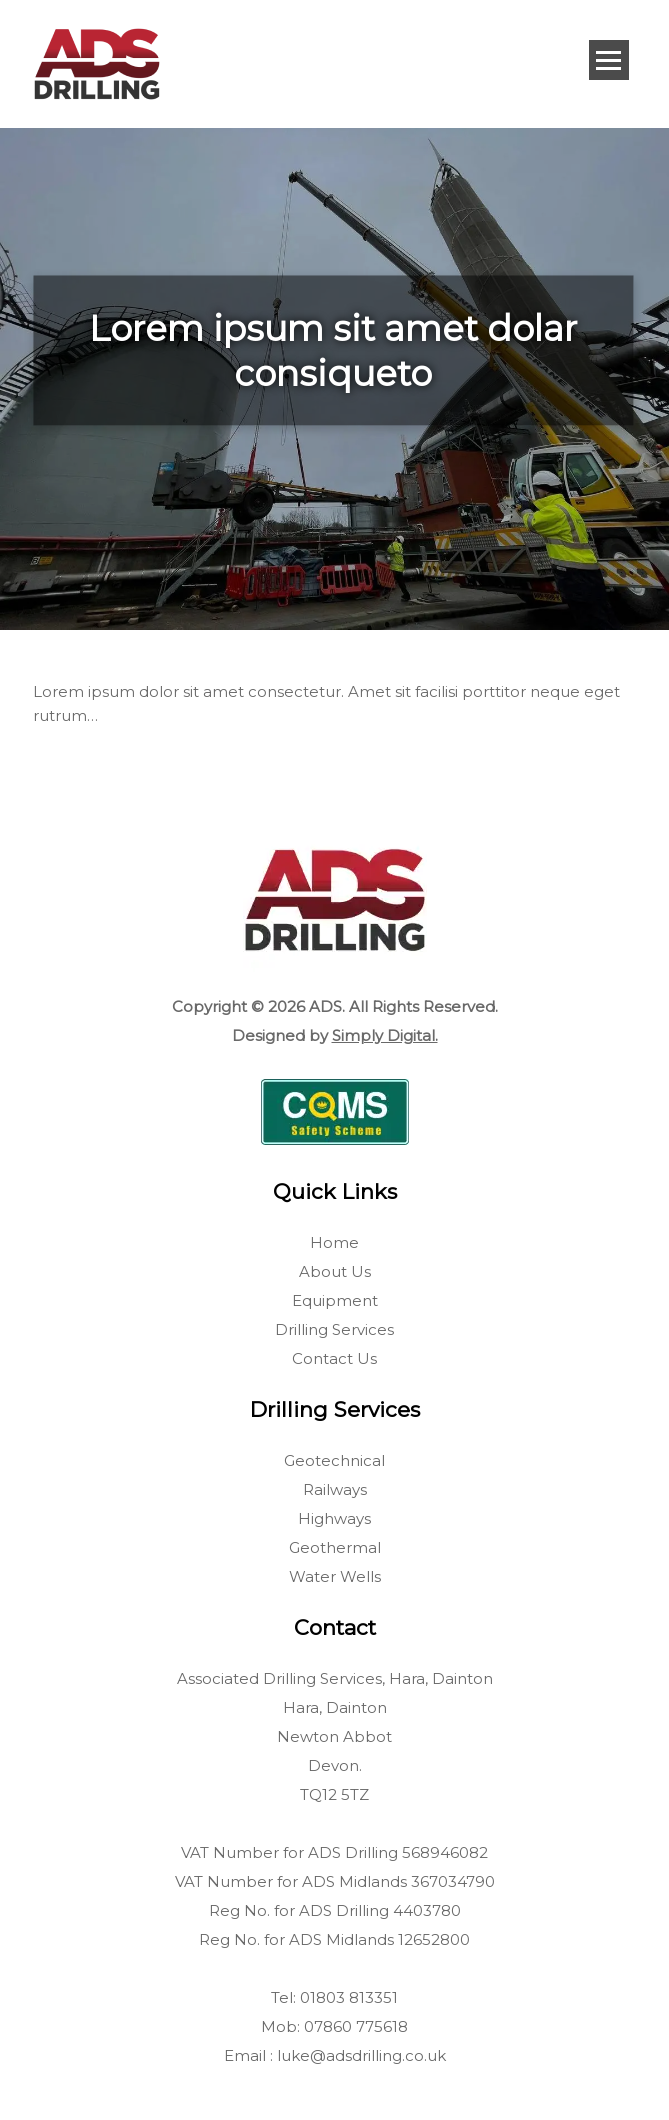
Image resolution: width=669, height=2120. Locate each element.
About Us (335, 1271)
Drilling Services (334, 1329)
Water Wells (335, 1576)
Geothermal (335, 1547)
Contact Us (334, 1358)
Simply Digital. (385, 1035)
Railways (335, 1489)
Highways (334, 1518)
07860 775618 (356, 2026)
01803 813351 (349, 1997)
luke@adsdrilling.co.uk (361, 2055)
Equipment (335, 1300)
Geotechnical (334, 1460)
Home (334, 1242)
